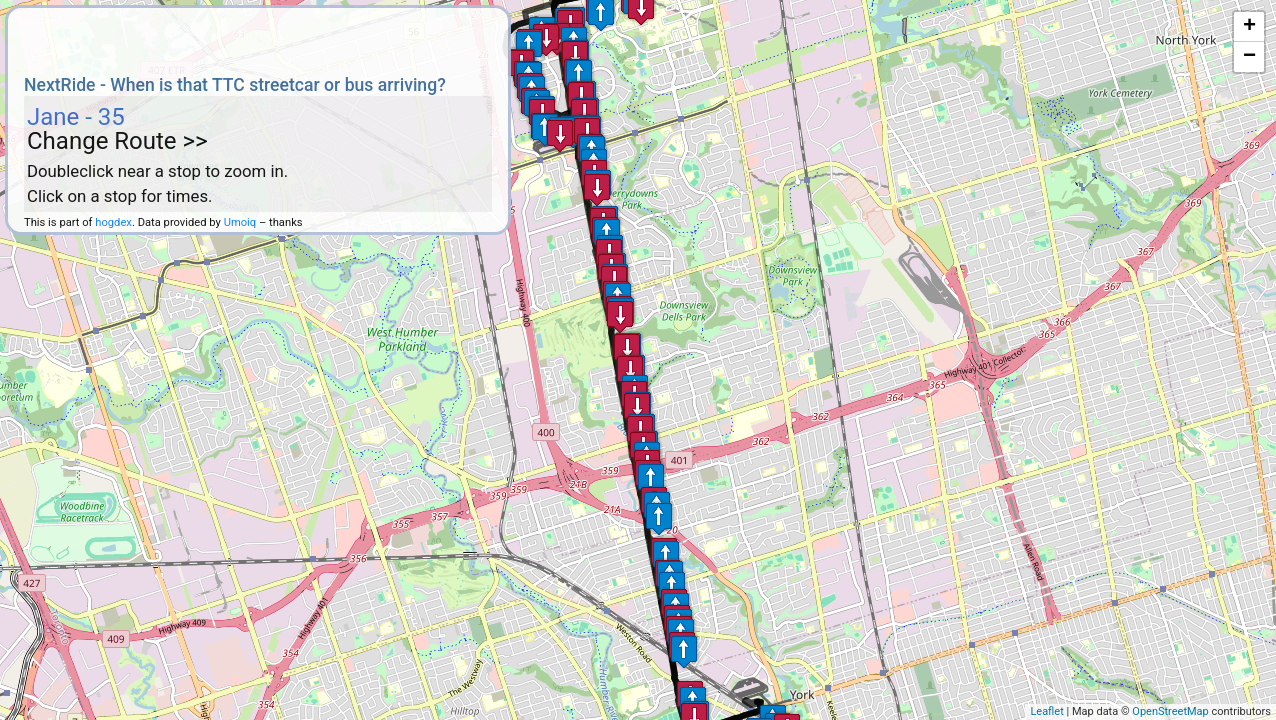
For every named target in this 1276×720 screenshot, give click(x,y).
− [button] (1249, 57)
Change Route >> (117, 141)
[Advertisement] (258, 38)
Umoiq (240, 222)
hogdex (113, 222)
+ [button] (1249, 27)
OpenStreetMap (1170, 711)
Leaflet (1046, 711)
